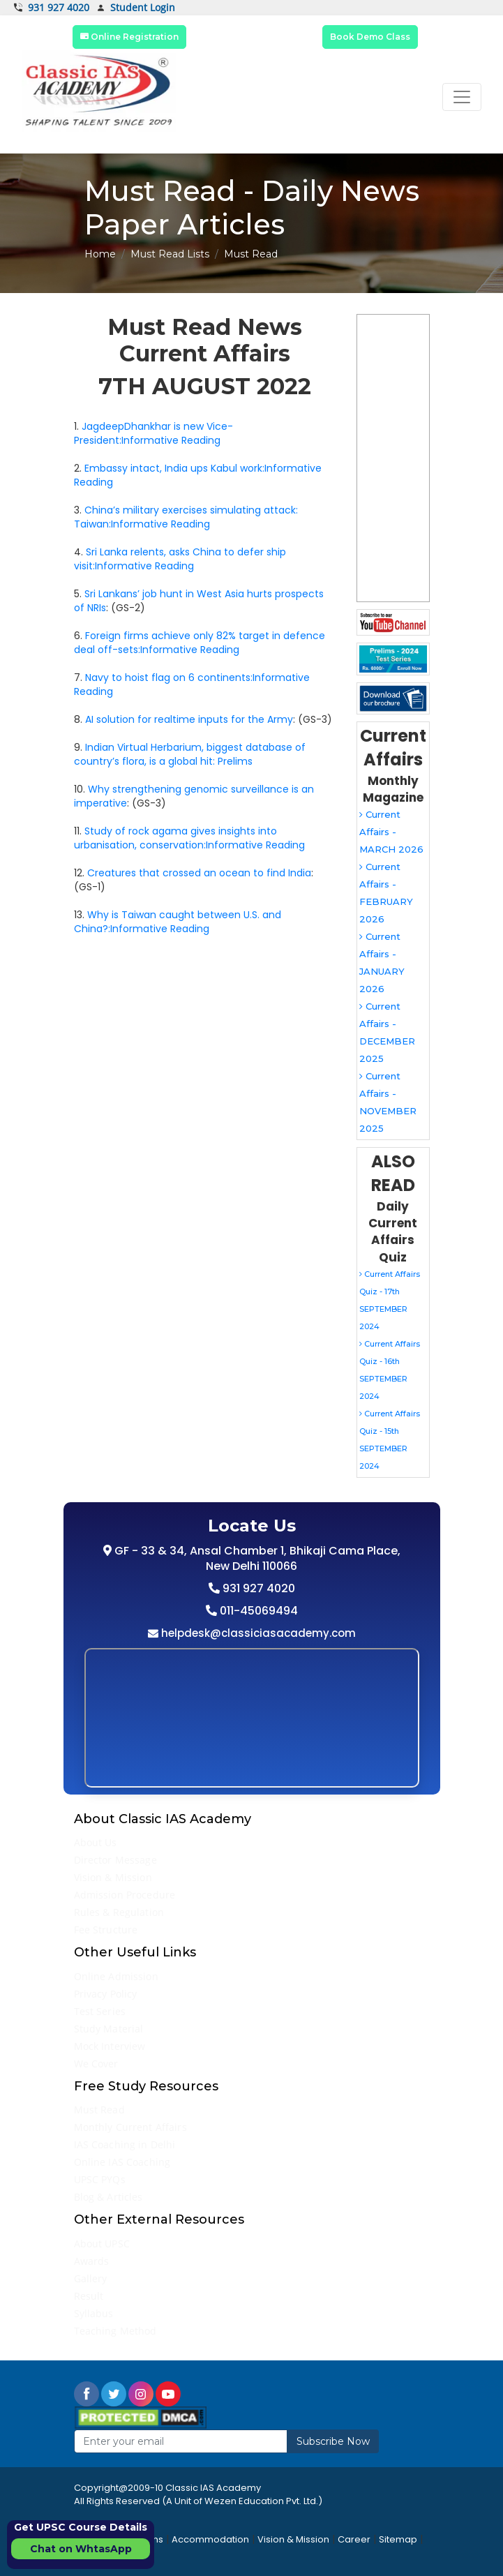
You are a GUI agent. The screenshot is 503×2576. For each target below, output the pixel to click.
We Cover (96, 2063)
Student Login (135, 8)
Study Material (109, 2028)
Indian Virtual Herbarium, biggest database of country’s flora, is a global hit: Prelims (190, 754)
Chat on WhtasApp (81, 2549)
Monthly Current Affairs (130, 2127)
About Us (95, 1842)
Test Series (100, 2011)
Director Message (115, 1859)
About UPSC (102, 2243)
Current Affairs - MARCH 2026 (391, 832)
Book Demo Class (370, 36)
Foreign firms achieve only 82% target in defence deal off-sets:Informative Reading (199, 643)
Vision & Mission (113, 1877)
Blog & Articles (108, 2196)
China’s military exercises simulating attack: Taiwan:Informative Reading (186, 517)
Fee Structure (106, 1929)
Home (100, 254)
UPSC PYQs (100, 2179)
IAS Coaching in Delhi (125, 2144)
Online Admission (116, 1976)
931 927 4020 (51, 7)
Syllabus (94, 2313)
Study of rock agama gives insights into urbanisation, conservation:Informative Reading (189, 838)
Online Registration (129, 36)
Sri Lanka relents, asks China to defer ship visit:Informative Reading (180, 559)
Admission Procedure (125, 1894)
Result (89, 2295)
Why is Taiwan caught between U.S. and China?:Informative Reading (177, 922)
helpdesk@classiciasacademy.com (257, 1633)
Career (354, 2539)
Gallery (90, 2278)
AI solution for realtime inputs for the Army (189, 719)
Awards (92, 2261)
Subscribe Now (333, 2441)
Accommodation (210, 2539)
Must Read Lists (169, 254)
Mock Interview (110, 2046)
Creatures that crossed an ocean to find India (199, 873)
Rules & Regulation (119, 1912)
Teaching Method (115, 2330)
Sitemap (398, 2539)
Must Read (99, 2109)
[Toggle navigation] (461, 97)
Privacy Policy (105, 1993)
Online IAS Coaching (122, 2162)
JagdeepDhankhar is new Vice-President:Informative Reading (153, 433)
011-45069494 (257, 1611)
